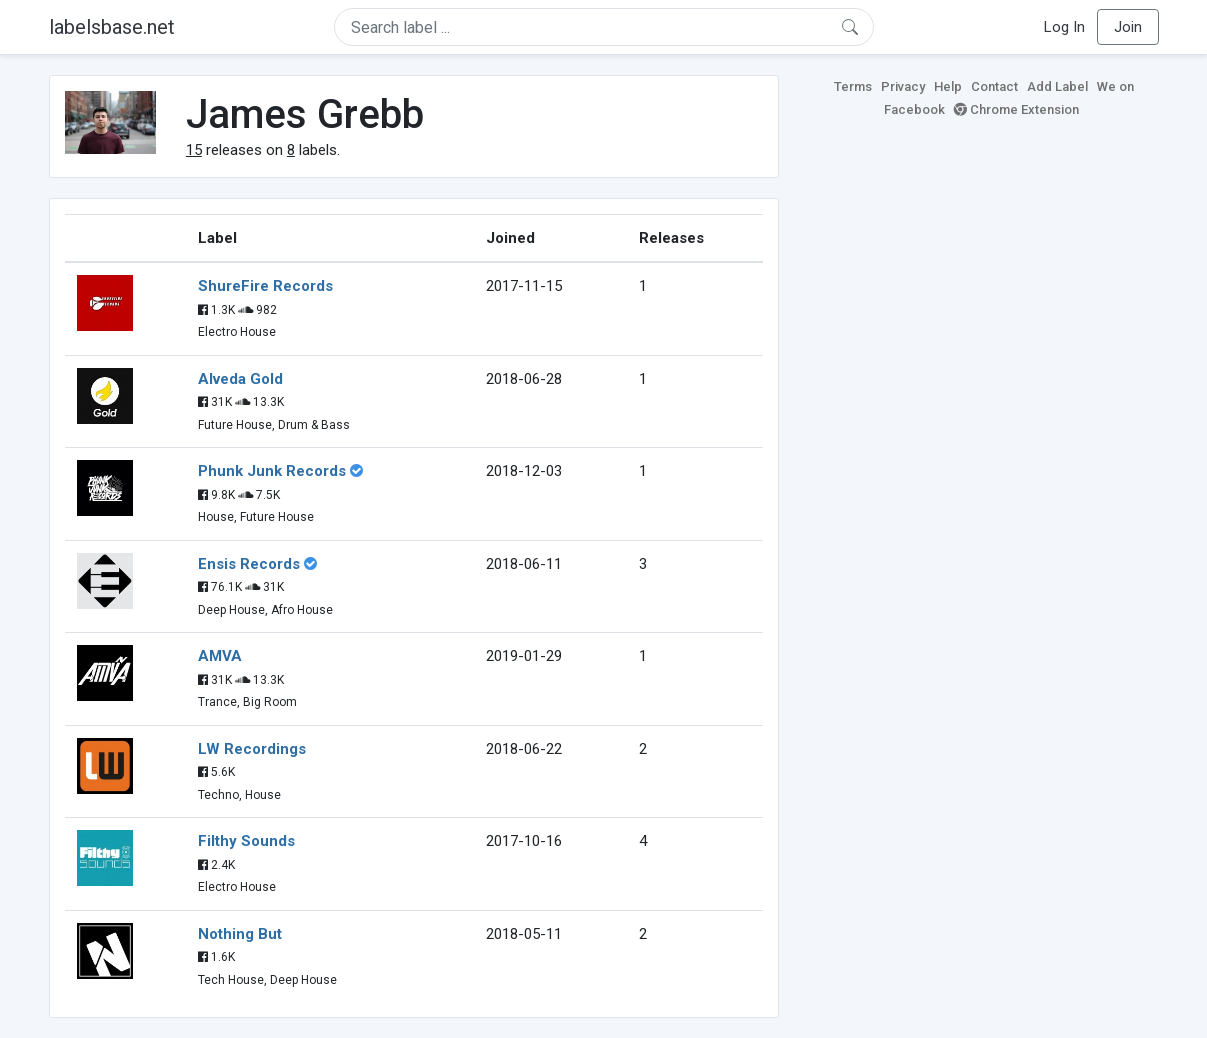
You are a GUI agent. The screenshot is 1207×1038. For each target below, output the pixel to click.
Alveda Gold (240, 379)
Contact (994, 86)
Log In (1064, 27)
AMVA (220, 656)
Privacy (903, 86)
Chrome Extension (1016, 109)
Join (1128, 27)
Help (948, 86)
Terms (853, 86)
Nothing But (240, 934)
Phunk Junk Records (272, 471)
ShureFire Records (265, 286)
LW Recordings (252, 749)
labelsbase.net (112, 27)
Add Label (1057, 86)
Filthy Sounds (246, 841)
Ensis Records (249, 564)
